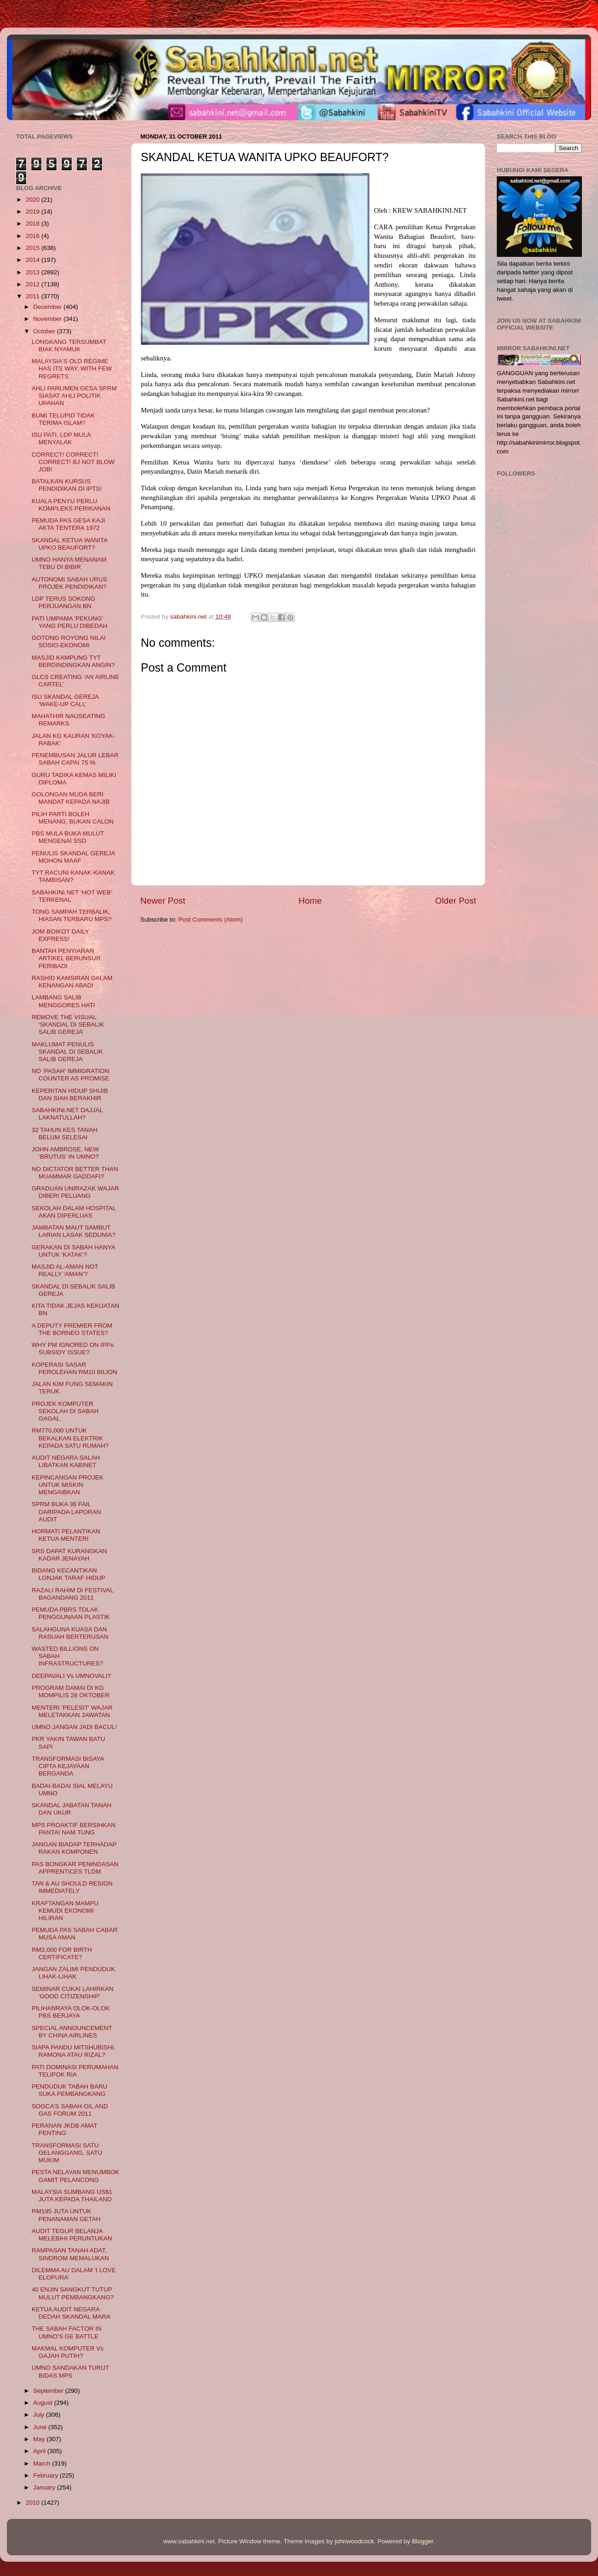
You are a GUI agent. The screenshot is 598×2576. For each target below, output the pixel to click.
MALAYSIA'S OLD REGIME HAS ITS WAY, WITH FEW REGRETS (72, 368)
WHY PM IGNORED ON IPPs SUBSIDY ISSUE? (73, 1348)
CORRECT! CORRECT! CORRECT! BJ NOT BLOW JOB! (73, 462)
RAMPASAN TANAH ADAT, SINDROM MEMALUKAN (70, 2254)
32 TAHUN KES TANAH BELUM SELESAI (65, 1133)
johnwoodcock (354, 2541)
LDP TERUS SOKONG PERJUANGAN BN (63, 602)
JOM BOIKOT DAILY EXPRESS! (60, 935)
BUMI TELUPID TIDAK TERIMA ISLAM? (63, 419)
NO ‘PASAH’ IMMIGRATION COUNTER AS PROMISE (70, 1075)
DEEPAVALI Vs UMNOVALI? (71, 1675)
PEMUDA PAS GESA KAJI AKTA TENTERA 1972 (68, 524)
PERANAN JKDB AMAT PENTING (65, 2129)
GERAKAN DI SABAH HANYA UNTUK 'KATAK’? (73, 1251)
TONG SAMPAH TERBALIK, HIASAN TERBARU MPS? (72, 915)
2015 (33, 247)
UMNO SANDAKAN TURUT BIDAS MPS (70, 2371)
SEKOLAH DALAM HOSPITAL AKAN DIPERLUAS (74, 1212)
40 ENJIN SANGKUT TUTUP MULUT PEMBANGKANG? (73, 2293)
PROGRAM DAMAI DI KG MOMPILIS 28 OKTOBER (70, 1691)
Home (310, 900)
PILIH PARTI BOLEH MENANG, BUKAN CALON (73, 818)
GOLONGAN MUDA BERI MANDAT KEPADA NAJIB (71, 798)
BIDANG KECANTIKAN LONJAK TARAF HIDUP (68, 1574)
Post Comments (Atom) (210, 919)
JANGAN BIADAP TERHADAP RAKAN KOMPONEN (74, 1848)
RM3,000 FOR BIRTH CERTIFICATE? (62, 1953)
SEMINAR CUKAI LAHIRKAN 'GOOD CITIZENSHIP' (73, 1992)
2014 (33, 259)
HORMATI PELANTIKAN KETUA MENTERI (66, 1535)
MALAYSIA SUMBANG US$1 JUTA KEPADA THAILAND (72, 2195)
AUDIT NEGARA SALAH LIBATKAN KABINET (66, 1461)
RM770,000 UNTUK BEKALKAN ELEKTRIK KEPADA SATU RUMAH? (70, 1438)
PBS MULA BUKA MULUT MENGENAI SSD (68, 837)
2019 (33, 211)
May (39, 2439)
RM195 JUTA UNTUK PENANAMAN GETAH (66, 2215)
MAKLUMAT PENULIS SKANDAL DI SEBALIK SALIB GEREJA (67, 1051)
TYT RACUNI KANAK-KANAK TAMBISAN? (73, 876)
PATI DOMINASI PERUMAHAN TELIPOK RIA (75, 2071)
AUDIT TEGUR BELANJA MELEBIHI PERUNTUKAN (72, 2235)
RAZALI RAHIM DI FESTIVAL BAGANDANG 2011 (73, 1594)
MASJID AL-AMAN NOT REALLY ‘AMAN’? (65, 1270)
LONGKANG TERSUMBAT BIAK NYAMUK (69, 345)
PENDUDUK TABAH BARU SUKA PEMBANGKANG (70, 2090)
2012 (33, 284)
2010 (33, 2502)
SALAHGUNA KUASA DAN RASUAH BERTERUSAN (70, 1633)
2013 (33, 272)
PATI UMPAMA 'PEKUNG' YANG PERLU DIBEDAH (70, 622)
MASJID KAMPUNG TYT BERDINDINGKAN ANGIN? (73, 661)
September (49, 2390)
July (39, 2414)
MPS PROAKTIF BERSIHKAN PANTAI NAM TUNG (73, 1829)
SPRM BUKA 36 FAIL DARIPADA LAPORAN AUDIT (66, 1511)
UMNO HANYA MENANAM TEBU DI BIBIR (69, 563)
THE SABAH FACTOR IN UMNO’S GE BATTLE (67, 2332)
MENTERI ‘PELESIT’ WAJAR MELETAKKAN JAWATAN (72, 1711)
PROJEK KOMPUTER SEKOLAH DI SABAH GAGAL (65, 1411)
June (40, 2427)
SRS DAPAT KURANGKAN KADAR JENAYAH (69, 1555)
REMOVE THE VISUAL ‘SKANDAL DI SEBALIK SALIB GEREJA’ (68, 1024)
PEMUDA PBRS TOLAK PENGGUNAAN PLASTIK (71, 1613)
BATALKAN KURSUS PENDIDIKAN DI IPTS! (67, 485)
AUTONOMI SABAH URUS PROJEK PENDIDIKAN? (69, 583)
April (40, 2451)
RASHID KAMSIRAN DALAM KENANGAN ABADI (72, 982)
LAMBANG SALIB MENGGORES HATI (63, 1001)
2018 (33, 223)
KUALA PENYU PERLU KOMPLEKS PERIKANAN (71, 505)
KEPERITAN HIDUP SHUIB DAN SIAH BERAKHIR (70, 1094)
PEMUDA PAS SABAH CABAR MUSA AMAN (75, 1933)
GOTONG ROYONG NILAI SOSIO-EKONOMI (69, 641)
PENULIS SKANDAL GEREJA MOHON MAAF (73, 857)
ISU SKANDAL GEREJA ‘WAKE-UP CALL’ (65, 700)
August (43, 2402)
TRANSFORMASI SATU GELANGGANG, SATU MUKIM (67, 2153)
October (45, 331)
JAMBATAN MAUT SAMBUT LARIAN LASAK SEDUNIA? (73, 1231)
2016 (33, 235)
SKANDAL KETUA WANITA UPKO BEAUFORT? (70, 544)
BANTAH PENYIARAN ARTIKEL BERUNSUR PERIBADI (66, 958)
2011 (33, 296)
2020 (33, 199)
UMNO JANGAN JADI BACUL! (74, 1726)
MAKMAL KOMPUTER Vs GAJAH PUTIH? (68, 2352)
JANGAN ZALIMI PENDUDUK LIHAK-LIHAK (73, 1973)
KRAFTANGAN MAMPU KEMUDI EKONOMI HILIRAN (65, 1910)
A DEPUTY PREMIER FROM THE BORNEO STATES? (72, 1329)
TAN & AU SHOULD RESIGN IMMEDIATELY (72, 1887)
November (48, 318)
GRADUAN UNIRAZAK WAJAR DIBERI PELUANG (75, 1192)
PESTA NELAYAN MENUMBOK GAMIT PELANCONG (76, 2176)
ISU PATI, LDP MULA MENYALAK (61, 438)
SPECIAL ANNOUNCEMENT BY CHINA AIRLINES (72, 2032)
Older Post (455, 900)
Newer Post (162, 900)
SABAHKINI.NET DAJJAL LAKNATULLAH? (67, 1114)
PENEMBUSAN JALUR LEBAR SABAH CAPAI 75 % (75, 759)
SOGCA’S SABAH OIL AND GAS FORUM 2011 (70, 2110)
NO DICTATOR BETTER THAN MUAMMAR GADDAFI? (75, 1173)
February (46, 2475)
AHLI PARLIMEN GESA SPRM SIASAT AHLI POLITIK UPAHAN (74, 395)
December (48, 306)
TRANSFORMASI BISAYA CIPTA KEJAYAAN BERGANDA (68, 1766)
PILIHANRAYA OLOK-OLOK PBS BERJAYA (71, 2012)
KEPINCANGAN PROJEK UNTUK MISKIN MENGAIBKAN (68, 1485)
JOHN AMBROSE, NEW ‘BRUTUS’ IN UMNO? (65, 1153)
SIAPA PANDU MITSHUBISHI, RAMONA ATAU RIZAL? (74, 2051)
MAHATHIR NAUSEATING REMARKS (68, 720)
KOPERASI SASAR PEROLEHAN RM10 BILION (74, 1368)
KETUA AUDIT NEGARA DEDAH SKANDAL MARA (71, 2313)
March (42, 2463)
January (45, 2487)
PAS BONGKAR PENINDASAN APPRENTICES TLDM (75, 1868)
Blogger (422, 2541)
